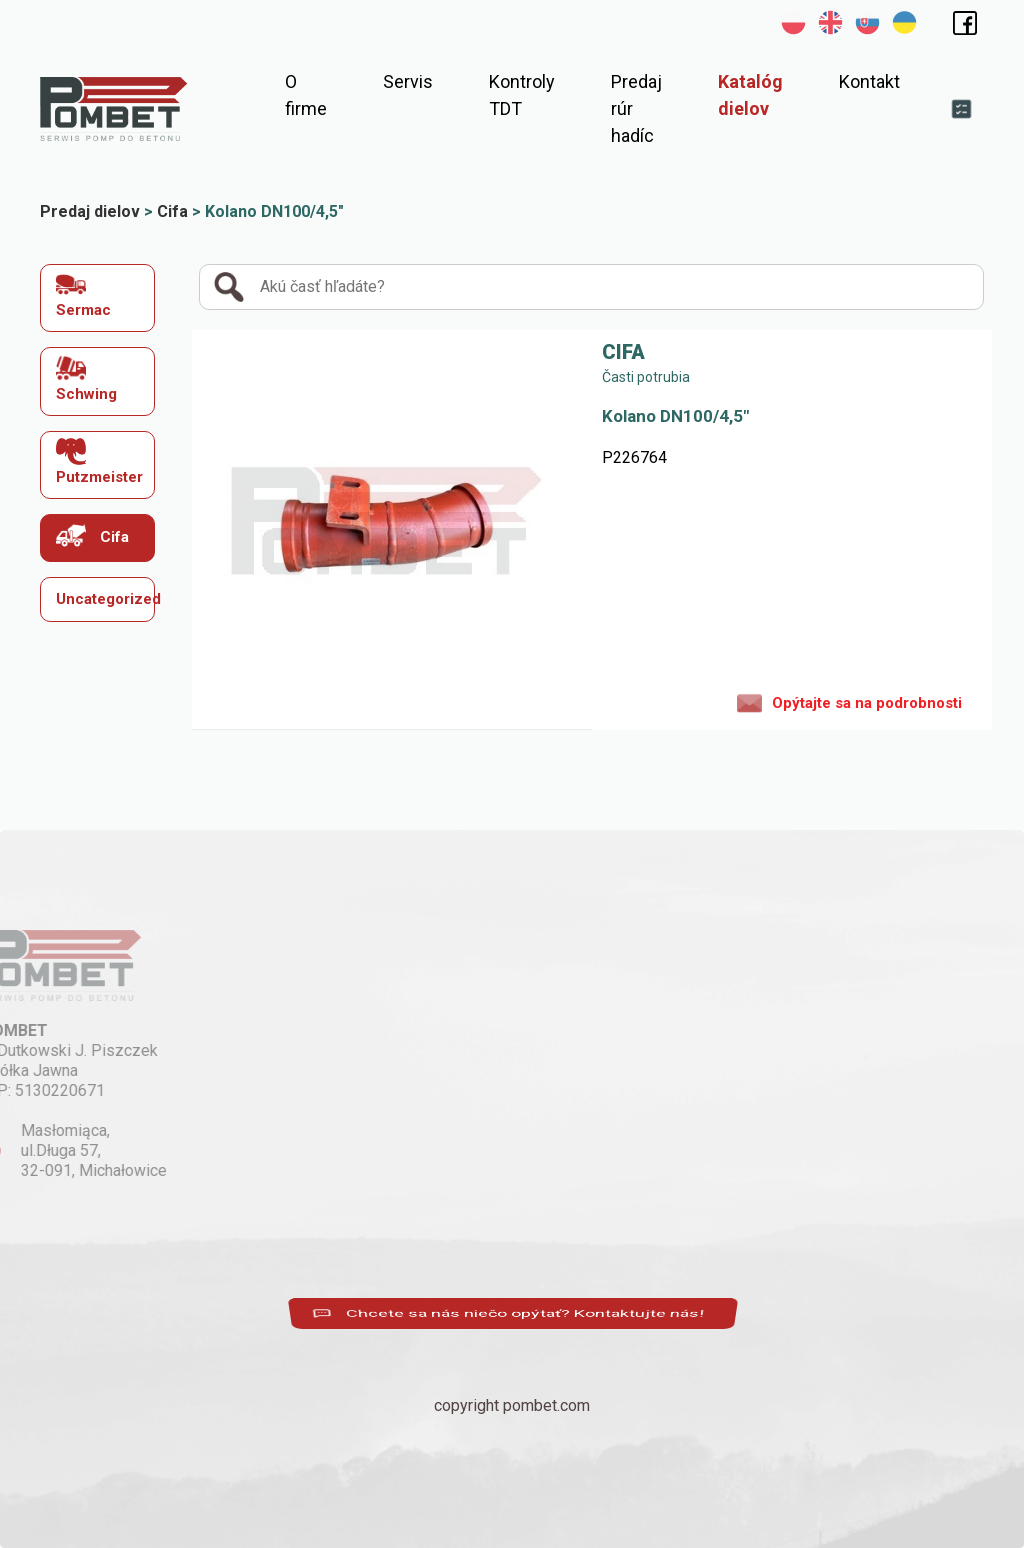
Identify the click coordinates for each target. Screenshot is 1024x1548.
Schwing (86, 377)
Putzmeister (99, 461)
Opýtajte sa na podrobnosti (849, 702)
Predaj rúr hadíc (636, 108)
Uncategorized (106, 599)
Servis (408, 81)
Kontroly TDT (522, 95)
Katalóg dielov (750, 95)
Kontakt (869, 81)
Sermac (83, 294)
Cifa (92, 535)
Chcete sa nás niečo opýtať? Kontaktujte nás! (512, 1313)
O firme (306, 95)
